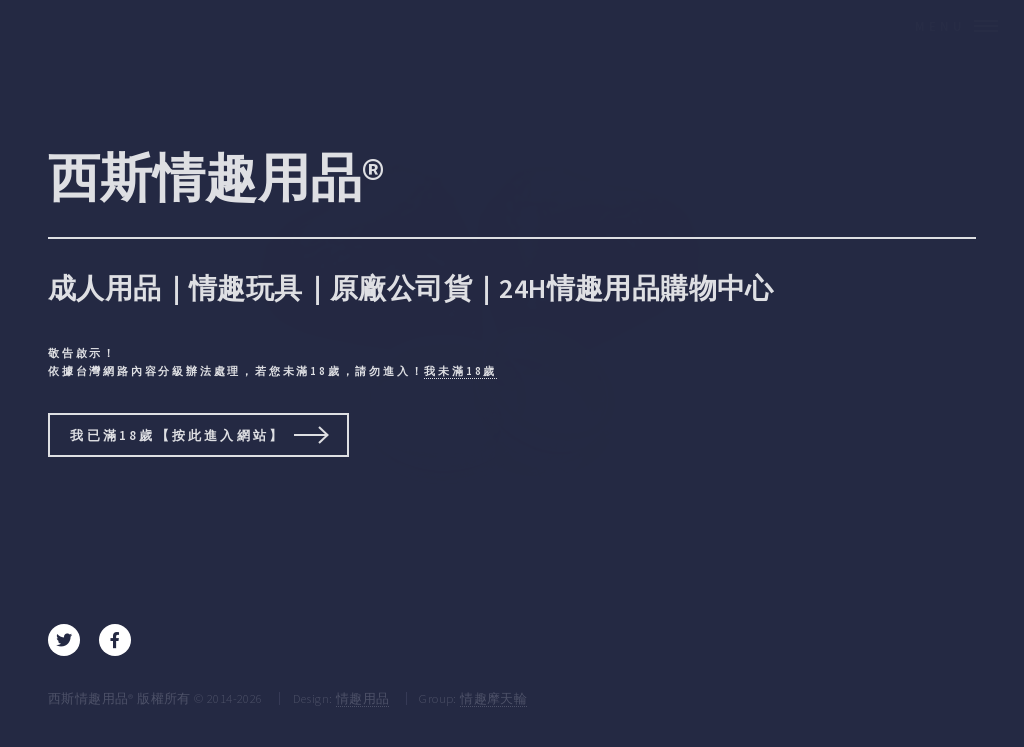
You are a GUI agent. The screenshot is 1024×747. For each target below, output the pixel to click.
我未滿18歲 (460, 371)
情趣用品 (363, 698)
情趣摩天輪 (493, 698)
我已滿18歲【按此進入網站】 (177, 435)
